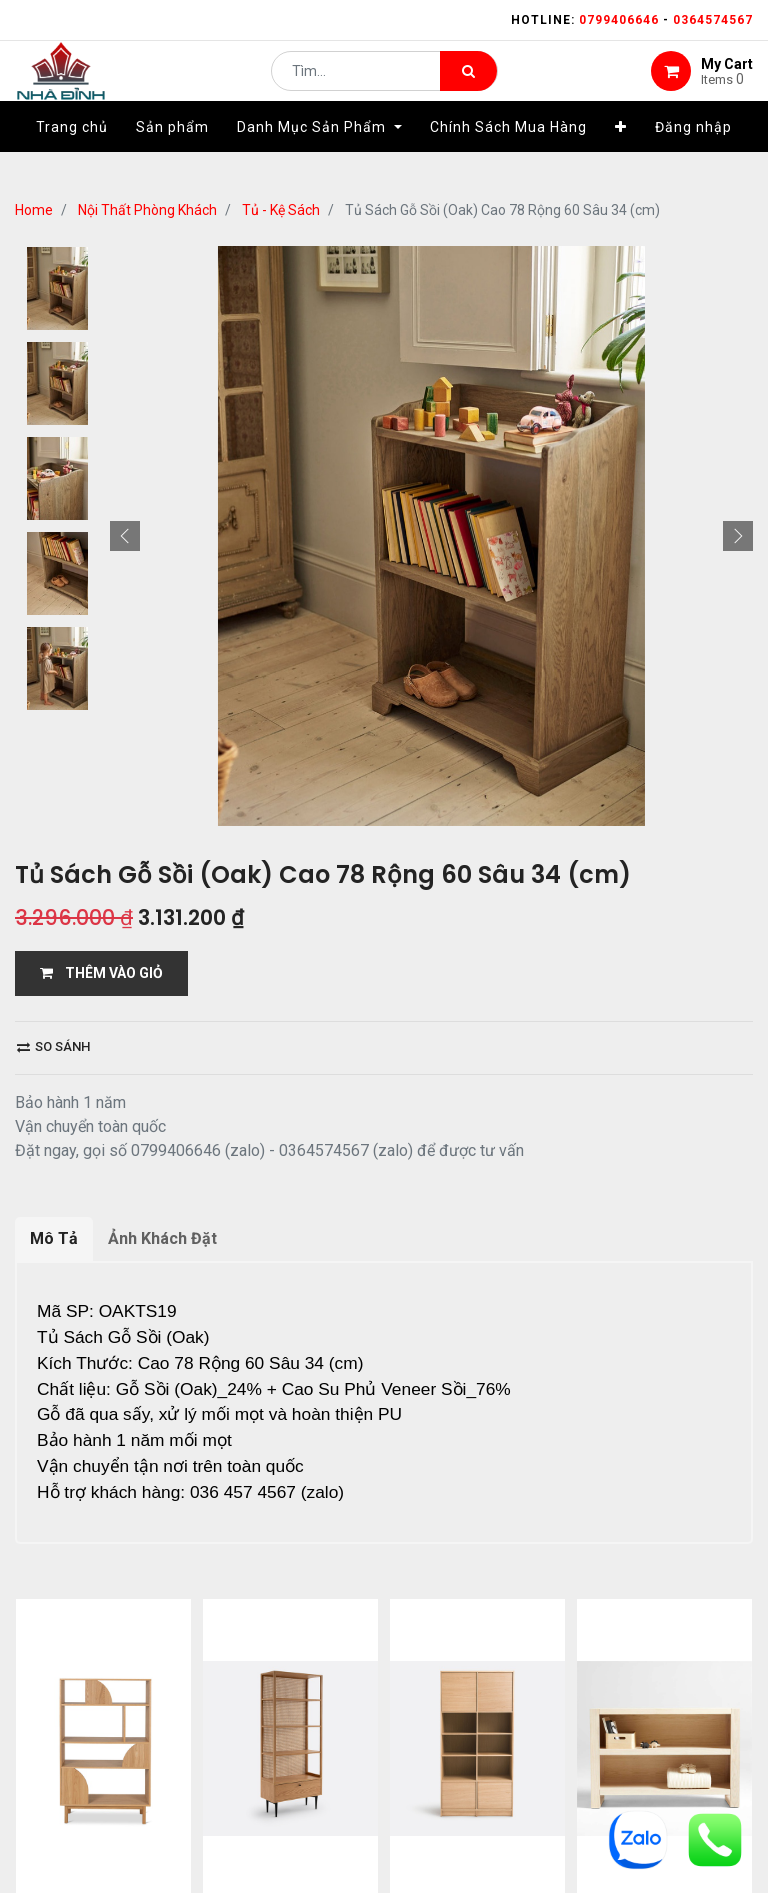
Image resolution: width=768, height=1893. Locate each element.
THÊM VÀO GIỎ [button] (101, 973)
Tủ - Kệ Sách (281, 210)
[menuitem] (72, 157)
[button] (621, 157)
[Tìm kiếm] (468, 86)
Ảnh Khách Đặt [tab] (162, 1238)
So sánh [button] (53, 1046)
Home (34, 210)
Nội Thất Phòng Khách (147, 210)
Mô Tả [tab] (54, 1238)
